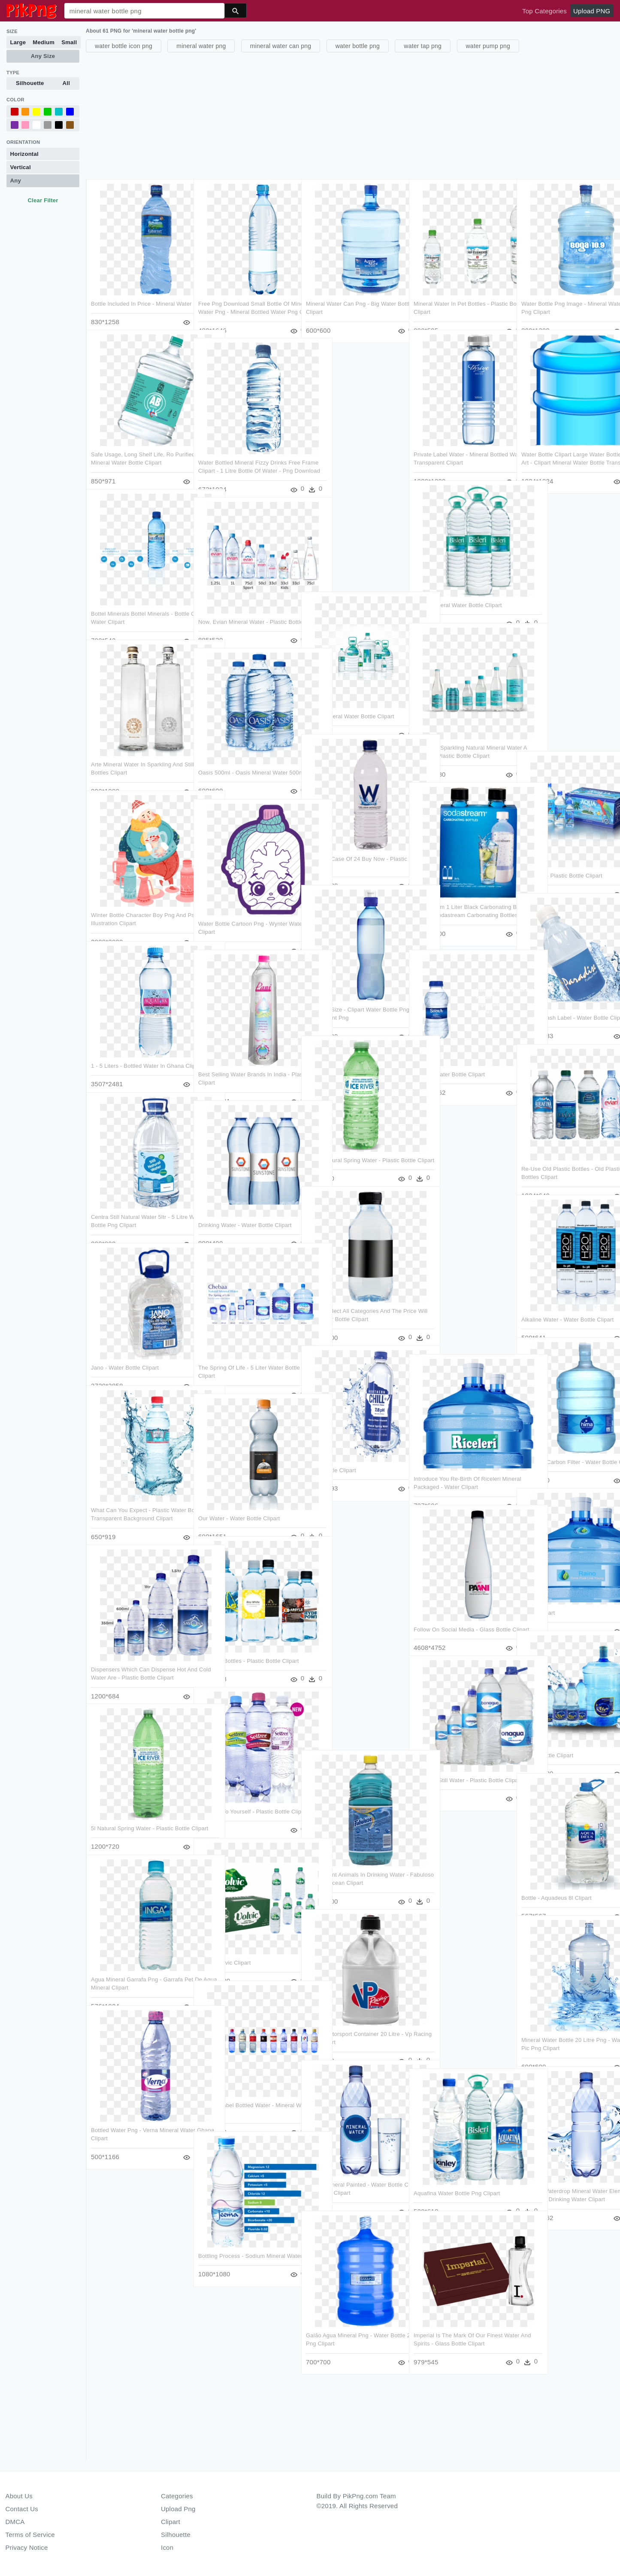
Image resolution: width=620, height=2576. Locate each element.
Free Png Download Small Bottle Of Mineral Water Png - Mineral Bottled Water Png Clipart (244, 294)
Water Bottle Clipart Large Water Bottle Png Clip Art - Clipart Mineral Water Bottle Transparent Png (566, 445)
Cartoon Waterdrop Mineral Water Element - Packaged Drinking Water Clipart (567, 2181)
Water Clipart (538, 1595)
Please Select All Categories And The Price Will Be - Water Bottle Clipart (348, 1302)
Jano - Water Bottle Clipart (125, 1350)
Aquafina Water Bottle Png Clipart (457, 2175)
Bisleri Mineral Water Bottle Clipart (458, 587)
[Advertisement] (343, 115)
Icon (167, 2547)
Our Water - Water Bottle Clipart (239, 1501)
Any (15, 180)
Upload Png (178, 2508)
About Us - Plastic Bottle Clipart (561, 858)
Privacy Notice (27, 2547)
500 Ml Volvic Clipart (225, 1945)
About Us (19, 2496)
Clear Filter (42, 200)
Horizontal (24, 154)
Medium (43, 42)
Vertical (20, 167)
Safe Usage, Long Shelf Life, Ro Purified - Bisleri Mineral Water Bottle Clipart (138, 445)
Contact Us (22, 2508)
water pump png (488, 46)
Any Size (43, 56)
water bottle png (358, 46)
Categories (177, 2496)
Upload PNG (591, 11)
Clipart (170, 2521)
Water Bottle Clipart (331, 1452)
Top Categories (544, 11)
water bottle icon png (123, 46)
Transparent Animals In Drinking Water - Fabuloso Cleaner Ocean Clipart (348, 1865)
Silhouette (30, 83)
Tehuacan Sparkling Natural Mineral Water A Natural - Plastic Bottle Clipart (459, 738)
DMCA (15, 2521)
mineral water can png (280, 46)
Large (18, 42)
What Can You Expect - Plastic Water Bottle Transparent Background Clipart (138, 1501)
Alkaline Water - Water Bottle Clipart (567, 1302)
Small (69, 42)
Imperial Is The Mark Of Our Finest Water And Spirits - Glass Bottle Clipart (458, 2326)
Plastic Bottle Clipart (547, 1738)
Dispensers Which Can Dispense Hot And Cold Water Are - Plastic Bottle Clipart (138, 1660)
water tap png (423, 46)
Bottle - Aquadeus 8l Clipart (556, 1880)
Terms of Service (30, 2534)
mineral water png (201, 46)
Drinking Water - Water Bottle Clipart (245, 1207)
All (66, 83)
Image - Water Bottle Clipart (449, 1057)
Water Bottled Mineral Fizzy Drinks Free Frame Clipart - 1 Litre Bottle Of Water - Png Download (246, 453)
